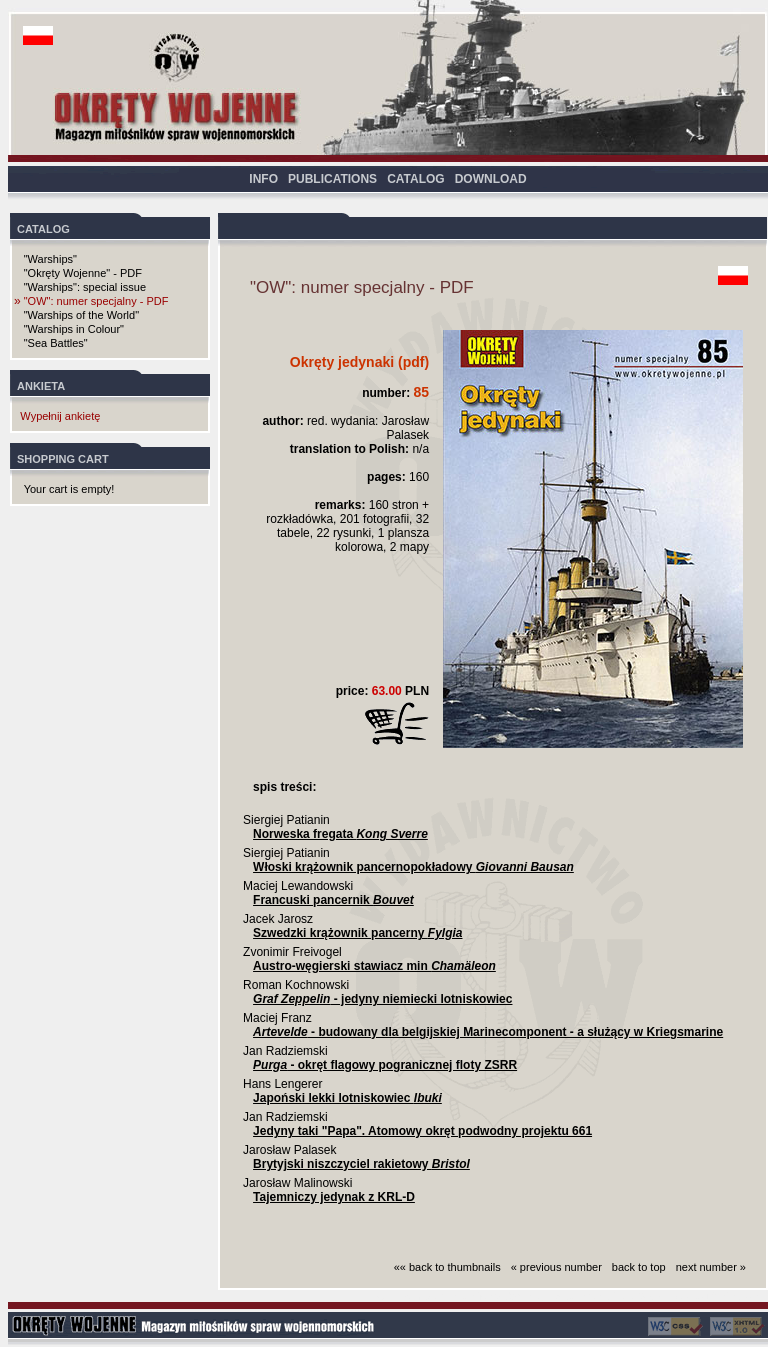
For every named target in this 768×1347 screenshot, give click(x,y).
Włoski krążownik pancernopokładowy (413, 867)
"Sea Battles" (56, 343)
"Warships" (50, 259)
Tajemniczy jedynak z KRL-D (334, 1197)
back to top (639, 1267)
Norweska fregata (340, 834)
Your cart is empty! (69, 489)
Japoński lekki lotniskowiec (347, 1098)
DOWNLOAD (491, 179)
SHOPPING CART (63, 459)
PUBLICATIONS (332, 179)
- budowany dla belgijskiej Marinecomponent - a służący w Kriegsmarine (488, 1032)
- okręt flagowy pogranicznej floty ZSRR (385, 1065)
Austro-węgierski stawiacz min (374, 966)
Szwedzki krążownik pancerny (357, 933)
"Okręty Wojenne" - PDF (83, 273)
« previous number (556, 1267)
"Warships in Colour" (74, 329)
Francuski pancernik (333, 900)
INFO (263, 179)
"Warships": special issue (85, 287)
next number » (711, 1267)
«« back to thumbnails (447, 1267)
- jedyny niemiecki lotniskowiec (382, 999)
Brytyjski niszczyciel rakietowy (361, 1164)
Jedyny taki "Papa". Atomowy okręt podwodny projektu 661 (422, 1131)
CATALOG (416, 179)
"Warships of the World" (81, 315)
